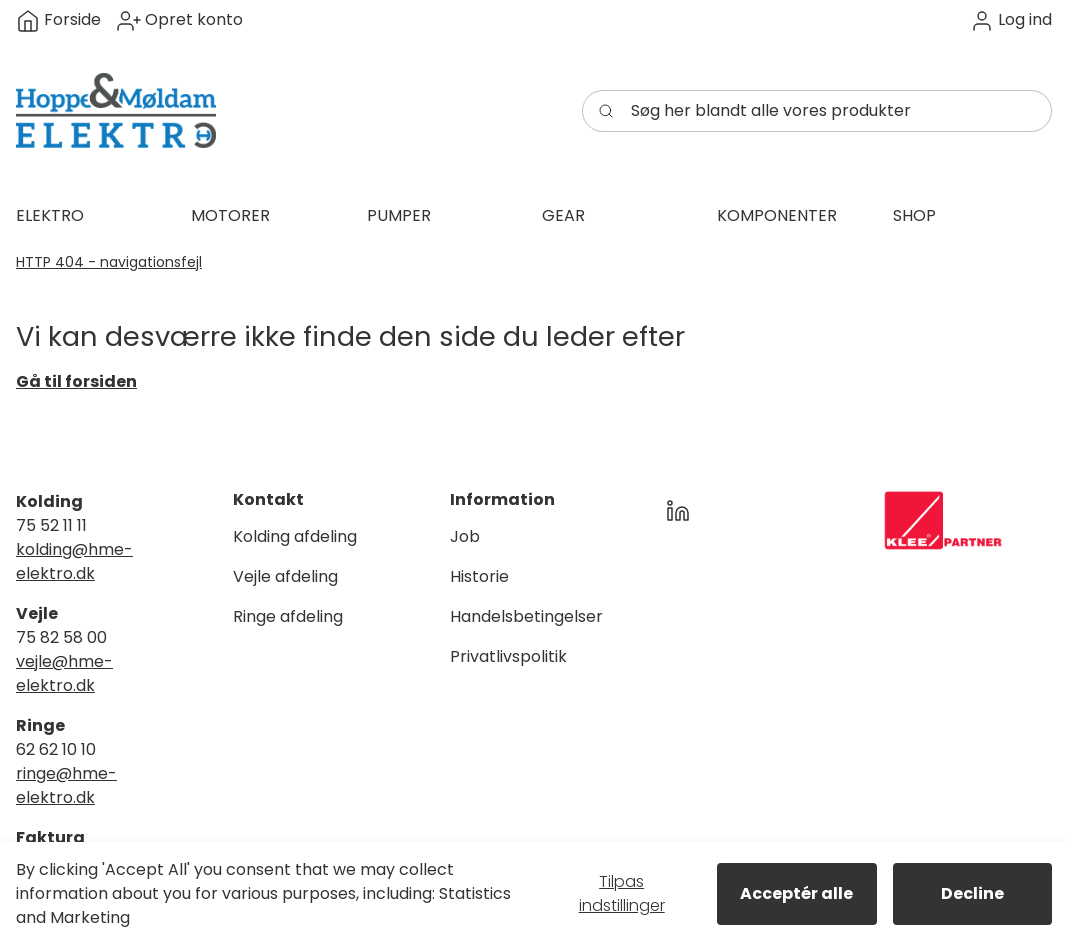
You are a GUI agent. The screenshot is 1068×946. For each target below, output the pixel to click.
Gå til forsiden (76, 381)
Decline (972, 893)
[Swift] (116, 111)
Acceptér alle (796, 893)
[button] (1011, 20)
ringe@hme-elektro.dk (66, 785)
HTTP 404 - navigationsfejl (109, 262)
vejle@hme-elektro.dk (64, 673)
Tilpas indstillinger (622, 893)
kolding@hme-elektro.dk (74, 561)
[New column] (943, 520)
